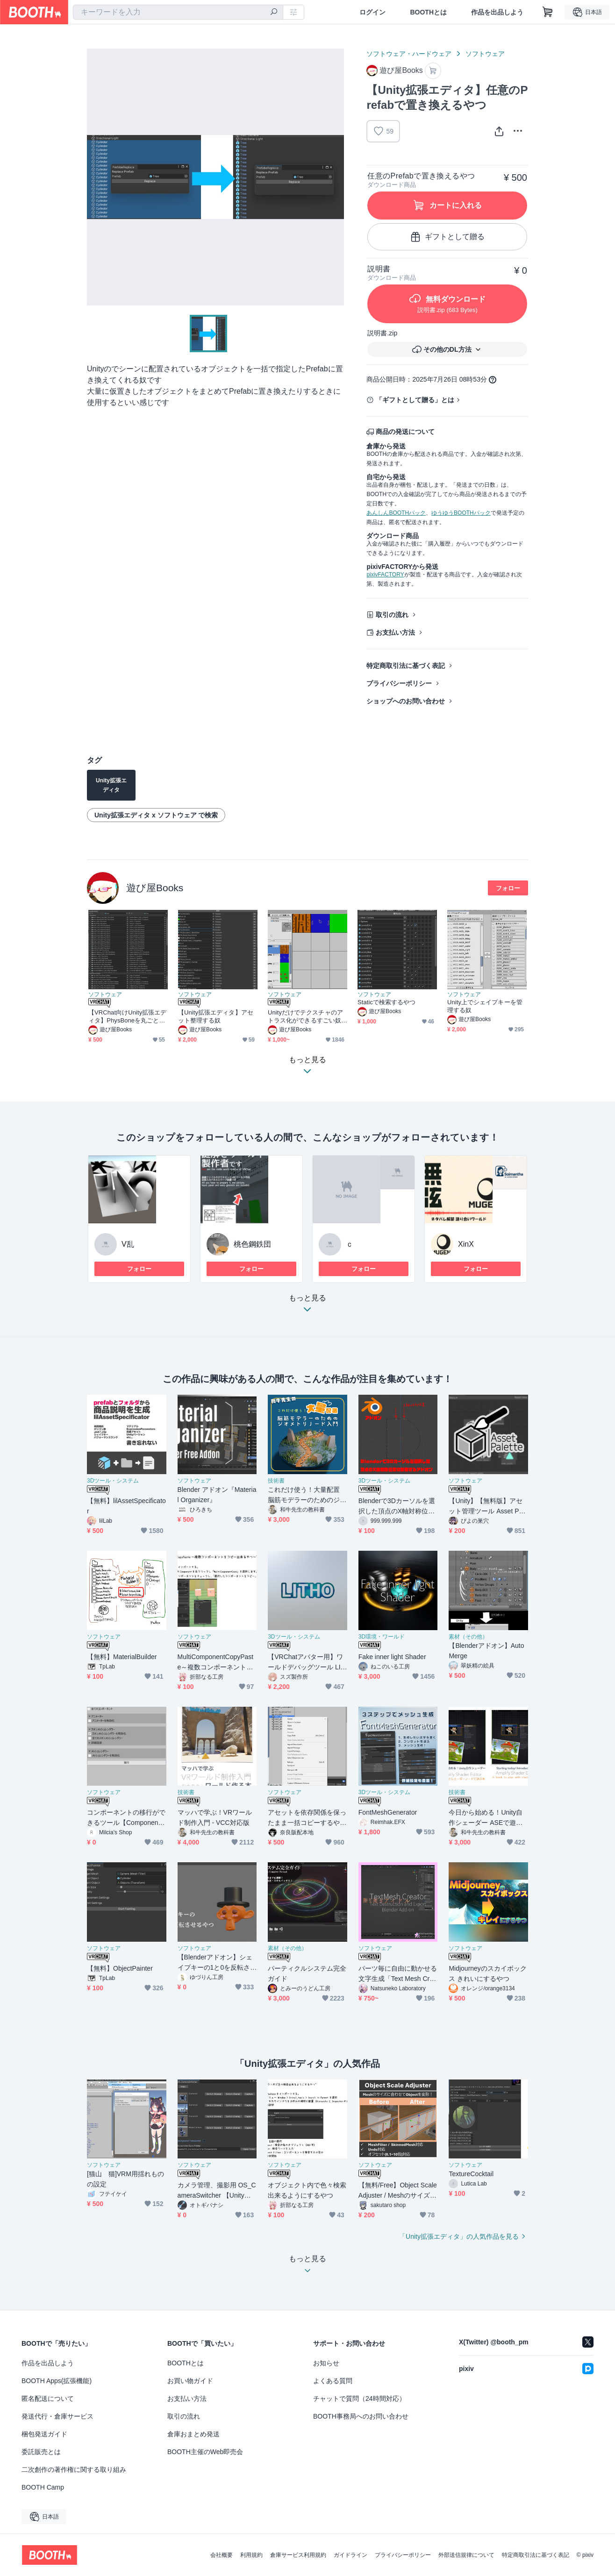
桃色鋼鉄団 (252, 1244)
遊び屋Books (154, 887)
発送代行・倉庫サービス (57, 2416)
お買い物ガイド (190, 2380)
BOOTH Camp (42, 2487)
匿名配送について (47, 2398)
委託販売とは (41, 2451)
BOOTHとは (428, 12)
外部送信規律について (466, 2555)
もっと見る (307, 1306)
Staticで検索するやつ (387, 1002)
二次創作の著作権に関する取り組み (73, 2469)
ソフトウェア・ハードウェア (408, 53)
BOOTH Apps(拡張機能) (56, 2380)
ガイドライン (350, 2555)
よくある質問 (332, 2380)
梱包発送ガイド (44, 2434)
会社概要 (221, 2555)
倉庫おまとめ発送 (193, 2434)
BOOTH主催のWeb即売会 (205, 2451)
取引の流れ (392, 614)
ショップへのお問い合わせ (405, 701)
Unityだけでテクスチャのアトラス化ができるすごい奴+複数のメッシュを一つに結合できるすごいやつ (306, 1016)
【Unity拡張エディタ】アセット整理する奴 (215, 1016)
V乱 (128, 1244)
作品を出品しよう (497, 12)
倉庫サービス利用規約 (298, 2555)
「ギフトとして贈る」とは (415, 400)
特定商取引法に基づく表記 (405, 665)
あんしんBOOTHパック (396, 513)
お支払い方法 (395, 632)
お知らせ (326, 2363)
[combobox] (178, 12)
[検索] (273, 12)
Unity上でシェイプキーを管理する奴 (484, 1006)
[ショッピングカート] (548, 12)
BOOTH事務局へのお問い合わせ (360, 2416)
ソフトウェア (485, 53)
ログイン (372, 12)
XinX (466, 1244)
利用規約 (251, 2555)
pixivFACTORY (385, 574)
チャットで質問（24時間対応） (359, 2398)
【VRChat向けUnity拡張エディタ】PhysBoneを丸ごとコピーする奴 (127, 1016)
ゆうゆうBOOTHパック (461, 513)
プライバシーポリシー (399, 683)
